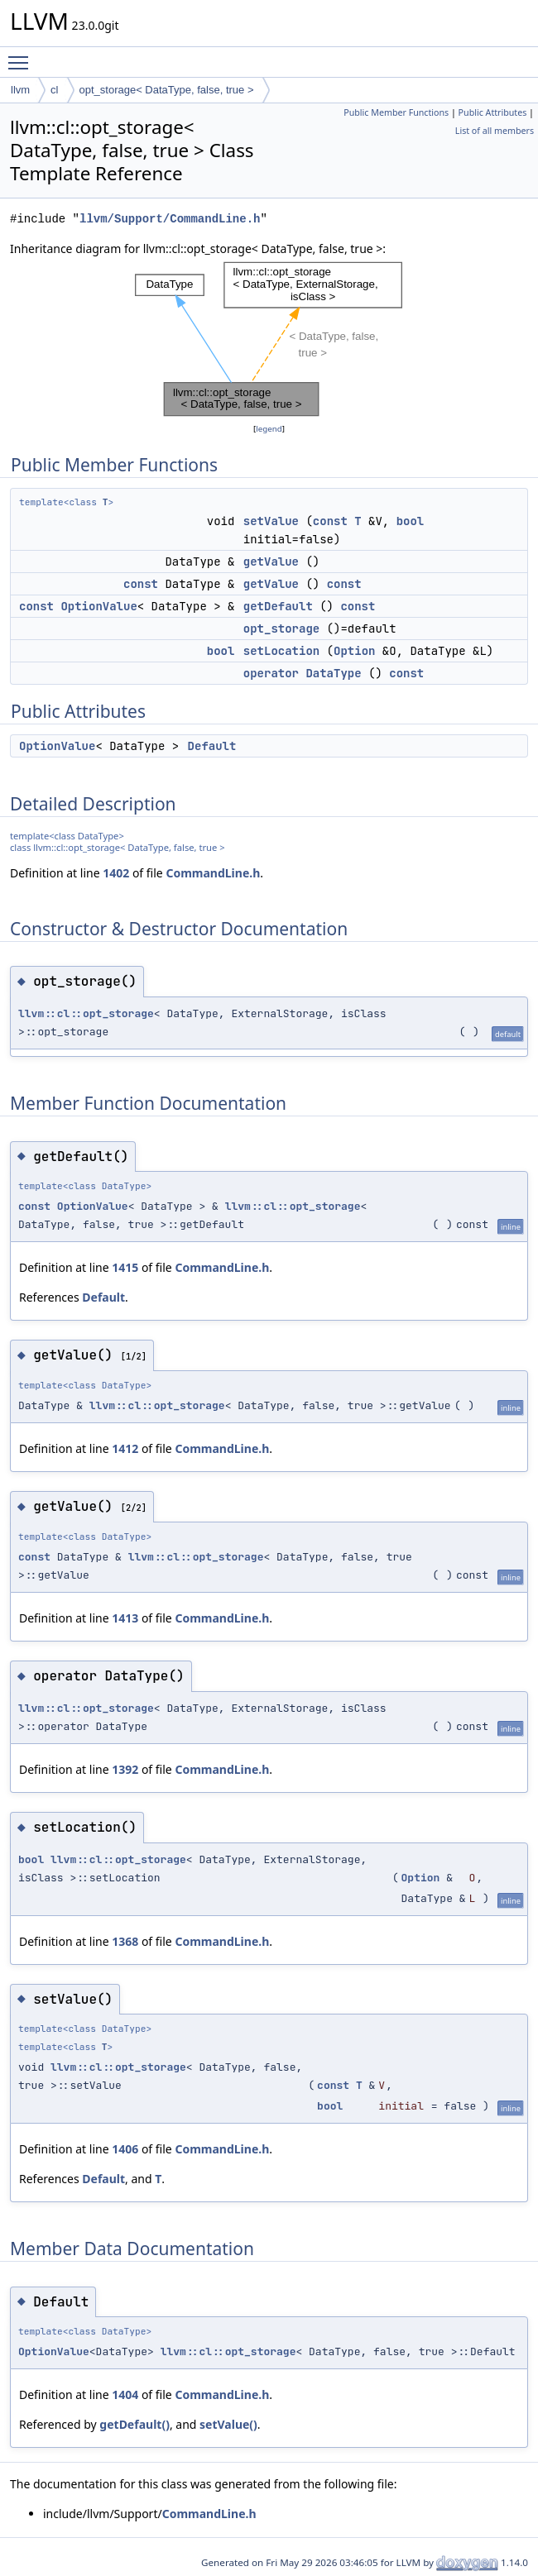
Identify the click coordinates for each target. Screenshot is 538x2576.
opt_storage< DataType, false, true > (166, 90)
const (330, 521)
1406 (125, 2149)
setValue (271, 521)
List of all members (494, 130)
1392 (125, 1769)
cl (54, 90)
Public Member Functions (396, 112)
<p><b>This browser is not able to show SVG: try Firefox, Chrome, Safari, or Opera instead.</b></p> (269, 339)
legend (269, 428)
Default (212, 745)
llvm (20, 90)
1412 (125, 1448)
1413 (125, 1618)
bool (410, 521)
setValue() (228, 2424)
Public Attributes (493, 112)
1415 (125, 1267)
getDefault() (134, 2424)
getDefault (278, 606)
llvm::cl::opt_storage (86, 1013)
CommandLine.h (213, 873)
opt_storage (281, 628)
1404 (125, 2394)
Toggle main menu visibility (22, 55)
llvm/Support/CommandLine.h (169, 219)
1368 (125, 1941)
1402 (116, 873)
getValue (271, 561)
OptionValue (98, 606)
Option (354, 650)
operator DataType (302, 673)
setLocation (281, 650)
